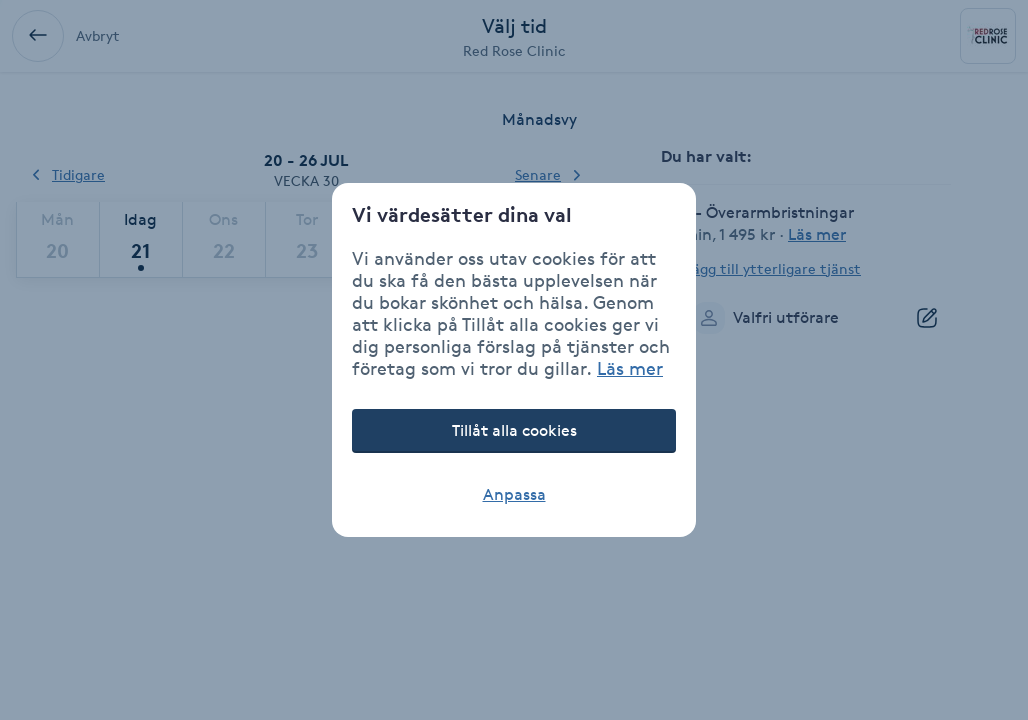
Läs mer (630, 368)
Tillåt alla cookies (514, 430)
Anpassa (514, 494)
